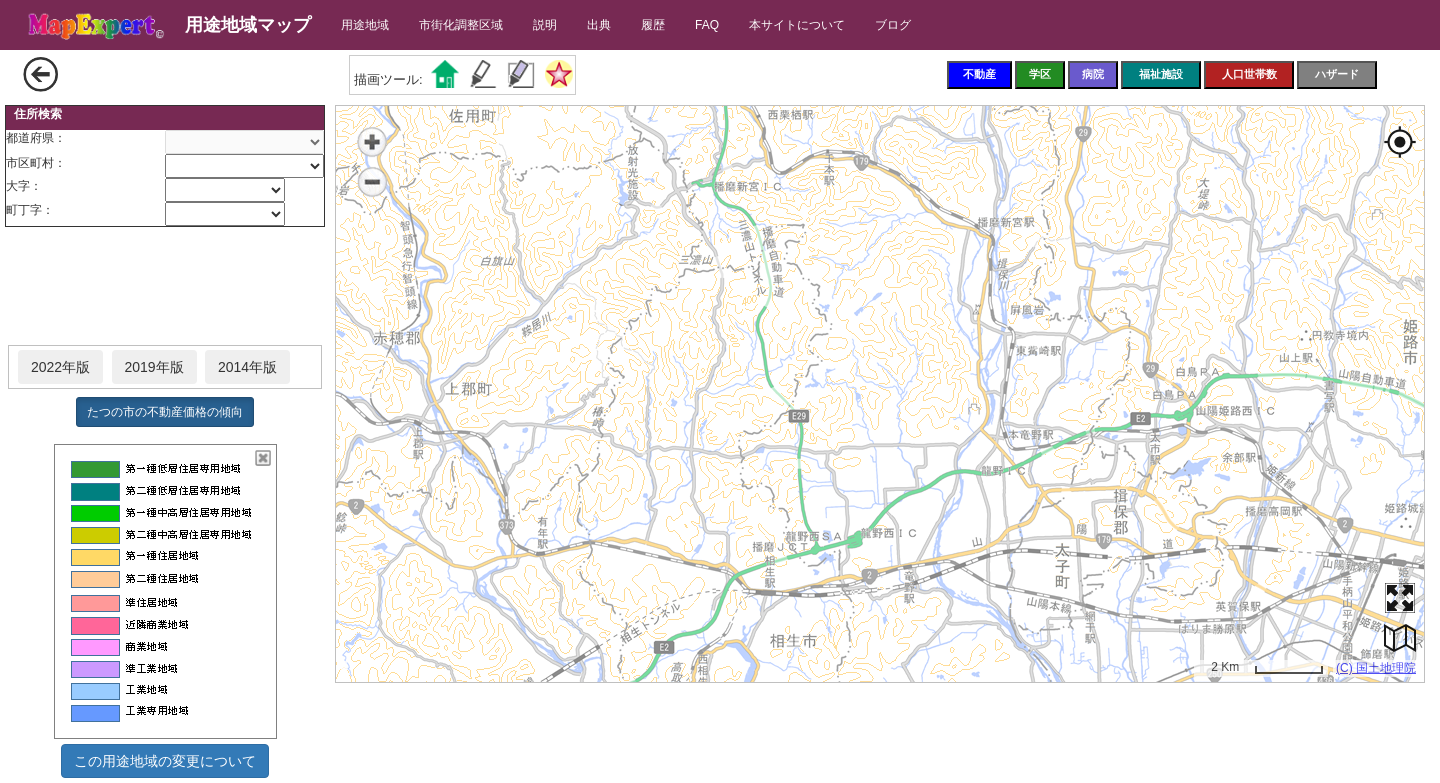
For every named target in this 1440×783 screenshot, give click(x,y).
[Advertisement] (165, 287)
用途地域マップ (248, 25)
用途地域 (365, 25)
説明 (545, 25)
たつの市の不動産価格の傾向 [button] (165, 412)
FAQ (707, 25)
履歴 (653, 25)
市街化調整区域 (461, 25)
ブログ (893, 25)
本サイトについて (797, 25)
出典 (599, 25)
